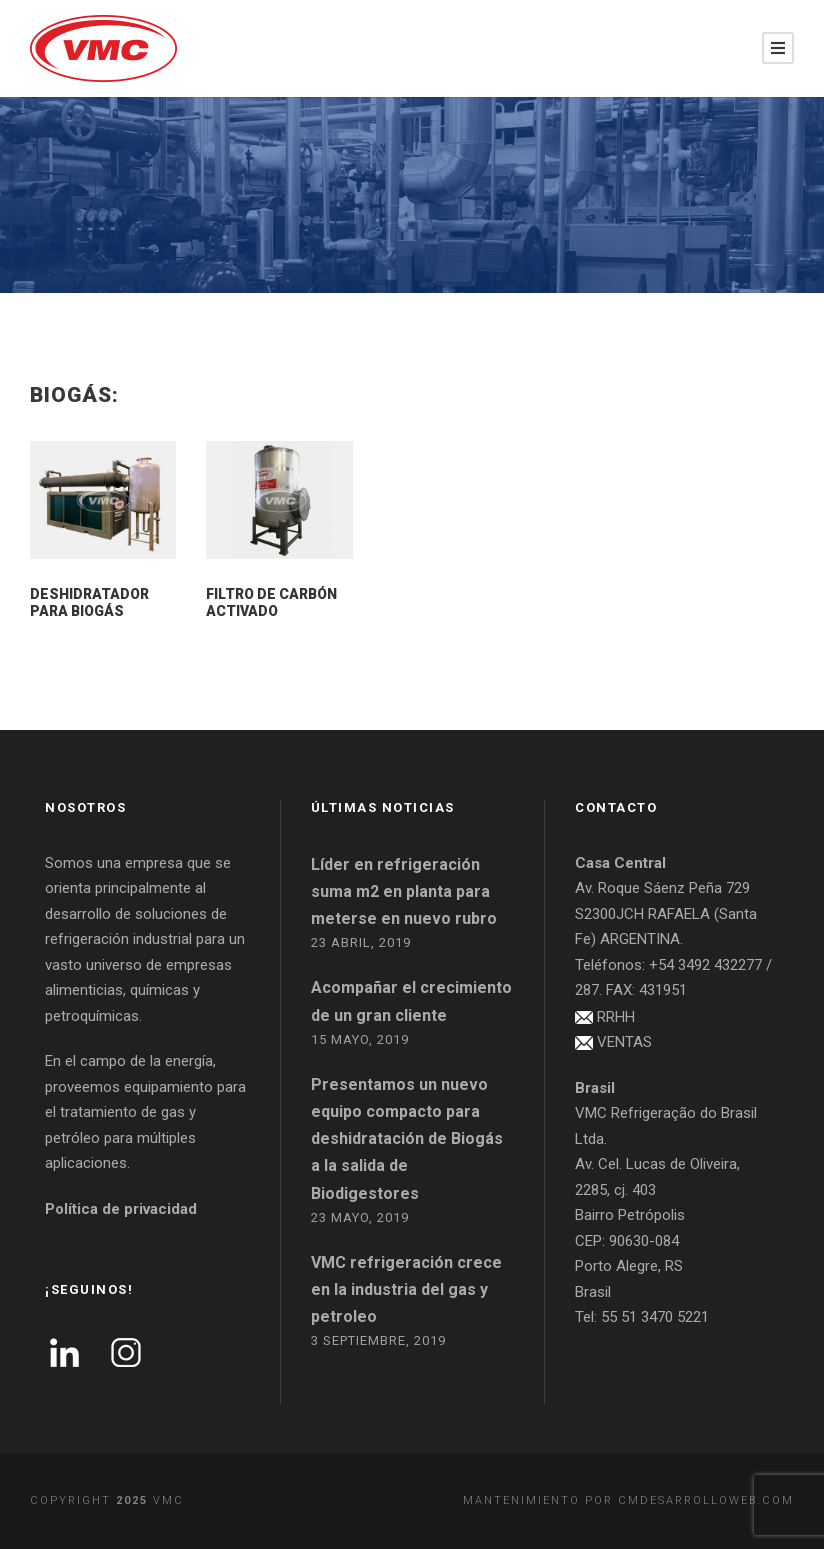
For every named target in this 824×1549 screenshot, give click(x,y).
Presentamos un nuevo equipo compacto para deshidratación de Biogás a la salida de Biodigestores (407, 1139)
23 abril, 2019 (361, 942)
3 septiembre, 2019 (378, 1340)
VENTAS (624, 1042)
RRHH (616, 1017)
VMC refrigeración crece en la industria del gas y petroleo (406, 1289)
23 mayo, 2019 (360, 1217)
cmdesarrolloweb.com (706, 1500)
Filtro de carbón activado (271, 602)
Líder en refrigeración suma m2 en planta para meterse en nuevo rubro (404, 891)
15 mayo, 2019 (360, 1039)
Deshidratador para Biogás (89, 602)
